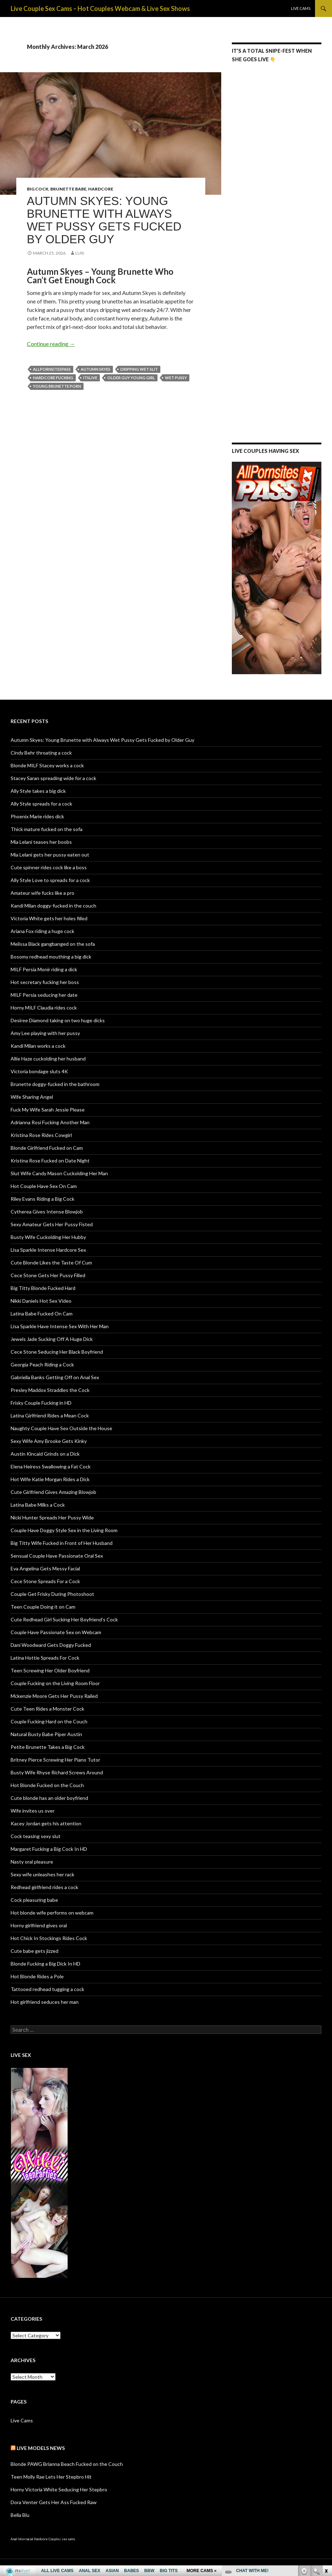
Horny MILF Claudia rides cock (44, 1008)
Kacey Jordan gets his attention (46, 1823)
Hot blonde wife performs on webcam (52, 1913)
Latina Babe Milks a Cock (38, 1505)
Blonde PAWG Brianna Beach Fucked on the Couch (67, 2464)
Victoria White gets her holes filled (49, 918)
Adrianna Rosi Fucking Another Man (50, 1122)
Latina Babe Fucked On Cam (42, 1313)
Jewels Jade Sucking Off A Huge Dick (52, 1339)
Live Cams (300, 8)
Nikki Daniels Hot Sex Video (41, 1301)
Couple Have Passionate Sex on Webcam (56, 1632)
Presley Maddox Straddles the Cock (50, 1390)
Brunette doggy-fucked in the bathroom (55, 1084)
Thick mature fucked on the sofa (46, 829)
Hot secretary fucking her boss (45, 982)
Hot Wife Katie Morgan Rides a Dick (50, 1479)
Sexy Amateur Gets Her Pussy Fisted (52, 1224)
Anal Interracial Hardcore (29, 2539)
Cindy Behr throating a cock (41, 753)
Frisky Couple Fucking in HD (41, 1403)
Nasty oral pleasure (32, 1862)
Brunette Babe (68, 189)
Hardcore (100, 189)
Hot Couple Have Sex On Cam (44, 1186)
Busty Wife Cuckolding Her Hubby (48, 1237)
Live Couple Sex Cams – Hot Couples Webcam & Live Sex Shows (100, 8)
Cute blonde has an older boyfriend (49, 1798)
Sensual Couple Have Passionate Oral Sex (57, 1556)
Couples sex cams (61, 2539)
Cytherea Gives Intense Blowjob (47, 1212)
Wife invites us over (33, 1811)
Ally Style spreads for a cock (41, 804)
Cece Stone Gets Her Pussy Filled (48, 1275)
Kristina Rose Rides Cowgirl (41, 1135)
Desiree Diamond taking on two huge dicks (58, 1020)
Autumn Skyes (95, 369)
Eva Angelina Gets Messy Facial (45, 1568)
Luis (79, 253)
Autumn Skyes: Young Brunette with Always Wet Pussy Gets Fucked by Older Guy (104, 220)
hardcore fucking (53, 377)
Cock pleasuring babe (34, 1900)
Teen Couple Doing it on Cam (43, 1607)
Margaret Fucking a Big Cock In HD (49, 1849)
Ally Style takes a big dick (38, 791)
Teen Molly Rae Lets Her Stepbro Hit (51, 2477)
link (325, 2465)
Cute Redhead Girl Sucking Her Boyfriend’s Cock (64, 1619)
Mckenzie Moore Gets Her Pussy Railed (54, 1696)
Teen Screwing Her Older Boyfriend (50, 1670)
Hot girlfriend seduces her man (45, 2002)
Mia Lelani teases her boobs (41, 842)
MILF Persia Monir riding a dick (44, 969)
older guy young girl (131, 377)
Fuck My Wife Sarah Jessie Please (48, 1110)
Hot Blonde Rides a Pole (37, 1976)
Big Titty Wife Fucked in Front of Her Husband (62, 1543)
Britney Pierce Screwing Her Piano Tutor (55, 1760)
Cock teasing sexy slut (36, 1836)
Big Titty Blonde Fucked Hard (43, 1288)
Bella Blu (20, 2515)
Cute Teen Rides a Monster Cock (47, 1709)
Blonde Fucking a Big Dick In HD (45, 1964)
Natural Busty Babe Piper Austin (46, 1734)
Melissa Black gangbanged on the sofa (53, 944)
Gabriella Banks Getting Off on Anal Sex (55, 1377)
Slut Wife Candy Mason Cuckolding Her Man (59, 1173)
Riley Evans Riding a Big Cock (42, 1199)
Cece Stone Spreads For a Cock (45, 1581)
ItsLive (90, 377)
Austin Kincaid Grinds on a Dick (45, 1454)
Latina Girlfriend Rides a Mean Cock (50, 1415)
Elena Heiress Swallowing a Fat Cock (51, 1466)
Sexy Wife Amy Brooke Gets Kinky (49, 1441)
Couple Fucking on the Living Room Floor (55, 1683)
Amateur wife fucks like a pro (42, 893)
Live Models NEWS (41, 2448)
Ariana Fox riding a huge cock (42, 931)
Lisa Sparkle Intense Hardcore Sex (48, 1250)
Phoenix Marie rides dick (37, 816)
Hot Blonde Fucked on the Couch (47, 1785)
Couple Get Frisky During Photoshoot (52, 1594)
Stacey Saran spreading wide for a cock (53, 778)
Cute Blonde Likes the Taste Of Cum (51, 1262)
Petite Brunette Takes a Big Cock (48, 1747)
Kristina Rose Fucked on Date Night (50, 1161)
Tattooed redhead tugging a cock (47, 1989)
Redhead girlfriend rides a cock (44, 1887)
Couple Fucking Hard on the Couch (49, 1721)
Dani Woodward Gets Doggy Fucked (51, 1645)
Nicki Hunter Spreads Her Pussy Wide (52, 1517)
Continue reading (51, 343)
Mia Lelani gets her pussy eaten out (50, 855)
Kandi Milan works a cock (38, 1046)
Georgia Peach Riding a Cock (42, 1364)
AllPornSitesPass (52, 369)
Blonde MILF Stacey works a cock (47, 765)
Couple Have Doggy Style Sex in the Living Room (64, 1530)
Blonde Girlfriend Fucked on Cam (47, 1148)
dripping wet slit (139, 369)
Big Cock (37, 189)
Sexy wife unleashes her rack (42, 1874)
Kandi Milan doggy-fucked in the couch (53, 906)
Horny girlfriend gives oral (39, 1925)
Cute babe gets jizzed (34, 1951)
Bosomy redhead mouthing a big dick (51, 957)
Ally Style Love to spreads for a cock (50, 880)
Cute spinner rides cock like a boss (49, 867)
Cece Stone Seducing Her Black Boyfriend (57, 1352)
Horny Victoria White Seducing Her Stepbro (59, 2489)
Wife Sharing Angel (32, 1097)
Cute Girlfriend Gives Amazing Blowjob (53, 1492)
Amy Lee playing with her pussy (45, 1033)
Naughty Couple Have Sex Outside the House (61, 1428)
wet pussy (176, 377)
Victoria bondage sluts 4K (39, 1071)
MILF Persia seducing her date (44, 995)
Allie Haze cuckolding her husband (48, 1059)
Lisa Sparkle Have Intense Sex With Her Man (60, 1326)
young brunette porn (57, 386)
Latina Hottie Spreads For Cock (45, 1658)
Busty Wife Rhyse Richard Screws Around (57, 1772)
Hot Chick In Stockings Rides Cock (49, 1938)
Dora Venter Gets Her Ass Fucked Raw (54, 2502)
